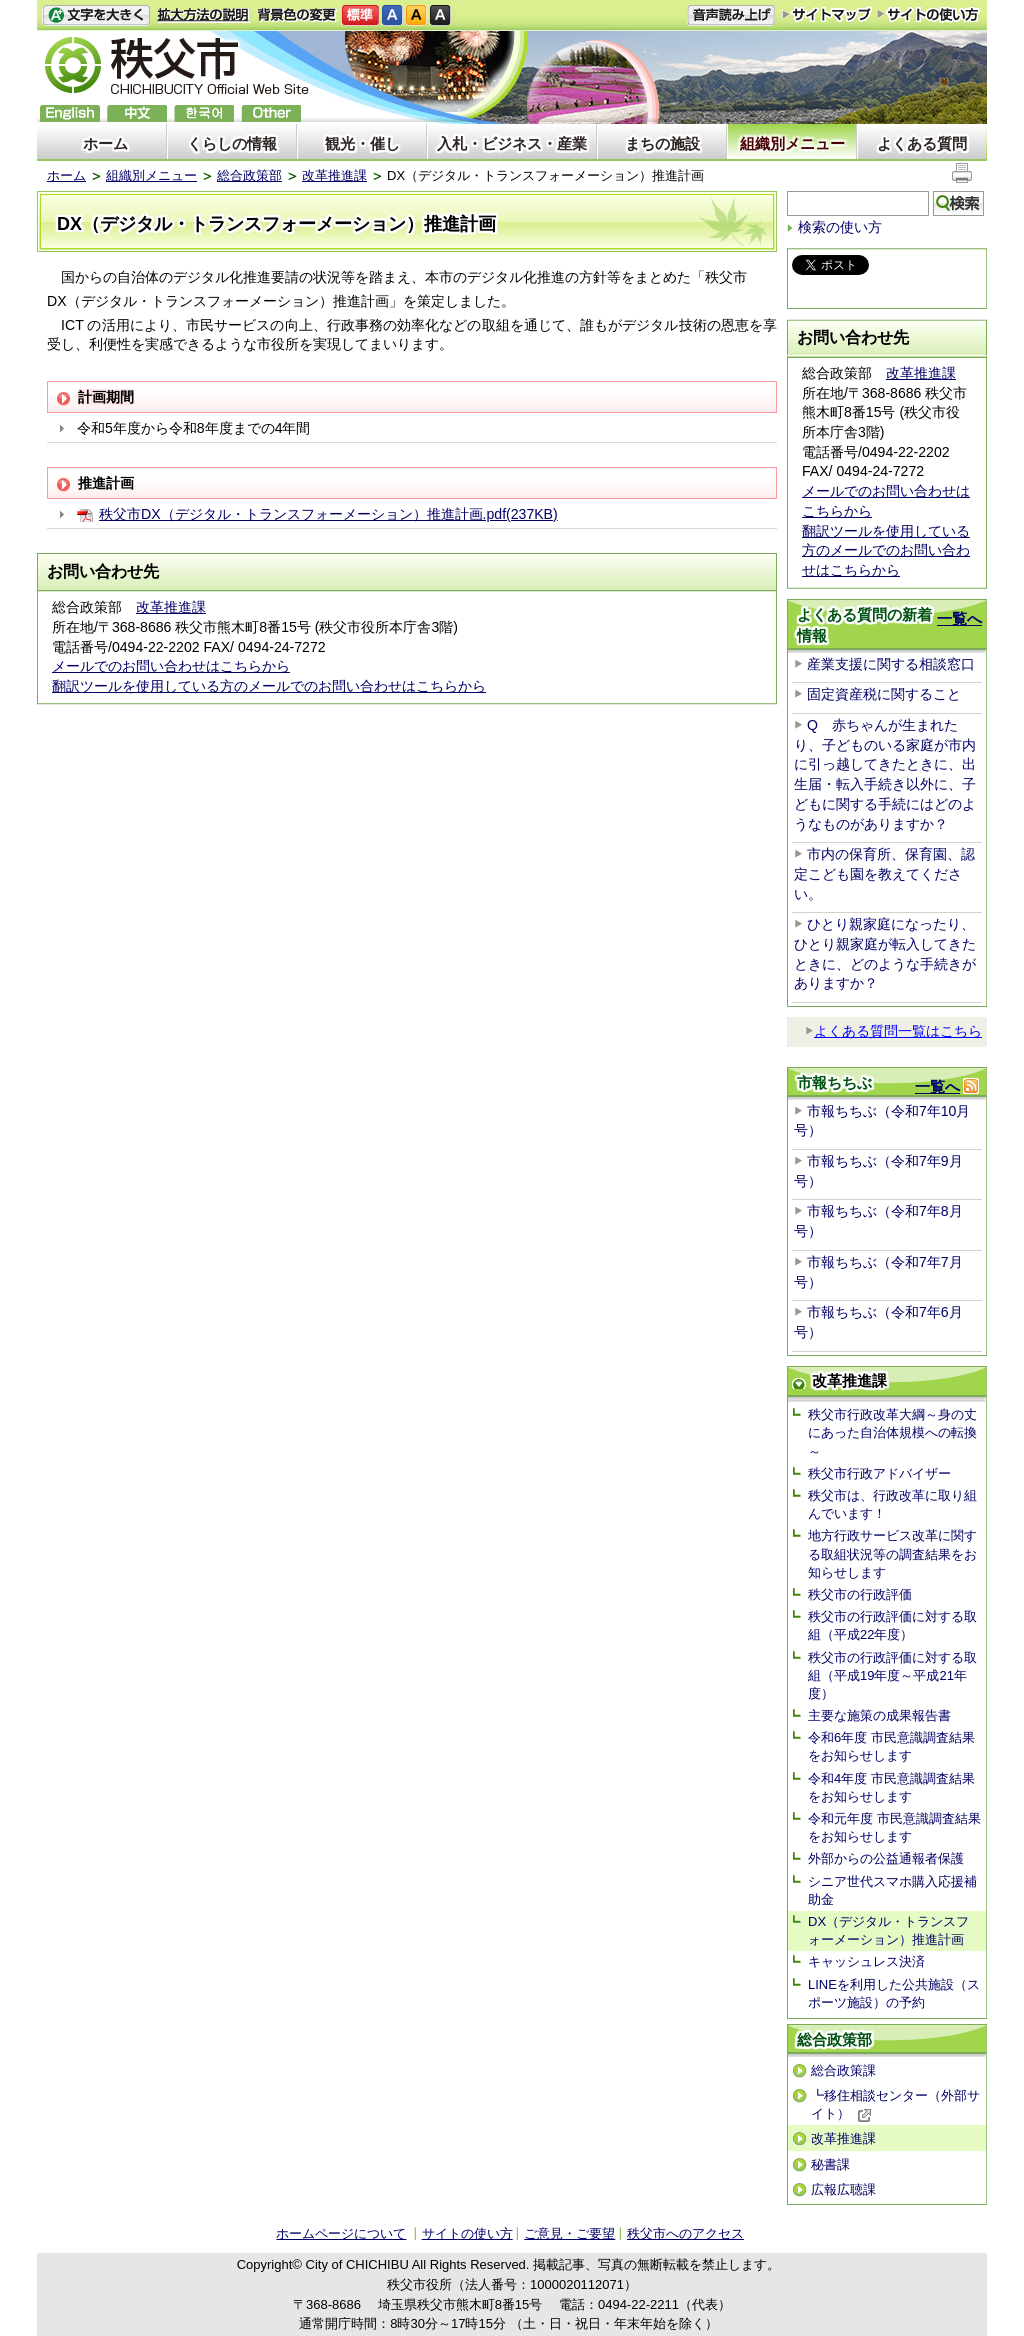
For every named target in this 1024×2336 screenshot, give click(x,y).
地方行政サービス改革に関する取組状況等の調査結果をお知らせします (892, 1553)
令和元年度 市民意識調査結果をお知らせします (894, 1827)
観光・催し (362, 143)
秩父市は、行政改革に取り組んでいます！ (892, 1504)
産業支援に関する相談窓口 (891, 664)
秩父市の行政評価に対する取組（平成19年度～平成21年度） (892, 1675)
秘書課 (830, 2164)
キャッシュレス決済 (866, 1961)
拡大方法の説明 (203, 15)
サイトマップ (827, 14)
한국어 (204, 113)
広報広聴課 (843, 2189)
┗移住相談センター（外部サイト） (895, 2105)
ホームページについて (341, 2233)
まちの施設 (662, 143)
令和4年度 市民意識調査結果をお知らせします (891, 1787)
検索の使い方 (840, 227)
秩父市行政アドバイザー (879, 1473)
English (70, 113)
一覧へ (959, 618)
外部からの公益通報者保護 (886, 1858)
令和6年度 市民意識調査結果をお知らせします (891, 1746)
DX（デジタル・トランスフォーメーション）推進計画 (888, 1930)
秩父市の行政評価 (860, 1594)
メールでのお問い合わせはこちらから (171, 666)
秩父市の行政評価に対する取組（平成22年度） (892, 1625)
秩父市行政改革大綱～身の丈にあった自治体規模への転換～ (892, 1432)
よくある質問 (922, 143)
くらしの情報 (232, 143)
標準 (360, 15)
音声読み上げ (731, 15)
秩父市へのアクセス (685, 2233)
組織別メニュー (792, 143)
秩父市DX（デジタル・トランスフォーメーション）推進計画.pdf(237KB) (328, 514)
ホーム (105, 143)
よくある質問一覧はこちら (893, 1031)
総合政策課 (843, 2070)
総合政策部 (249, 175)
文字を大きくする (96, 15)
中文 (137, 113)
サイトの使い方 (928, 14)
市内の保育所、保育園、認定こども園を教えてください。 (884, 873)
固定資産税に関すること (884, 694)
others (271, 113)
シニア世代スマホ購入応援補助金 (892, 1890)
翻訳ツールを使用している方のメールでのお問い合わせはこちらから (269, 686)
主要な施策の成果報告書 (879, 1715)
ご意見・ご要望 (569, 2233)
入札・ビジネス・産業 (512, 143)
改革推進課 (334, 175)
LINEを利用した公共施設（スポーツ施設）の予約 (894, 1993)
